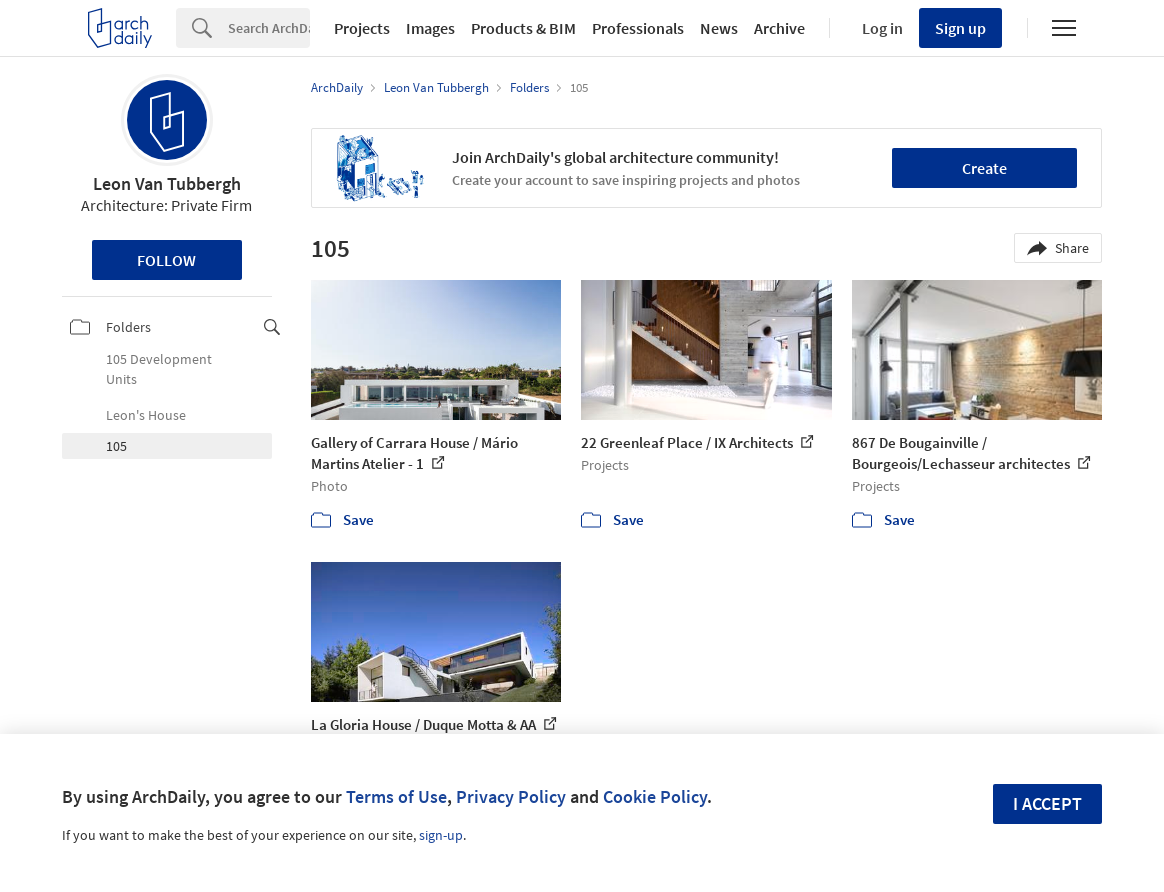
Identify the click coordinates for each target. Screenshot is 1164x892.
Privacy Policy (511, 796)
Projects (362, 28)
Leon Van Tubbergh (167, 183)
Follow (166, 260)
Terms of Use (396, 796)
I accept (1047, 803)
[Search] (269, 28)
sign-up (441, 835)
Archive (779, 28)
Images (430, 28)
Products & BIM (523, 28)
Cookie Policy (655, 796)
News (719, 28)
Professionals (638, 28)
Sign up (960, 28)
